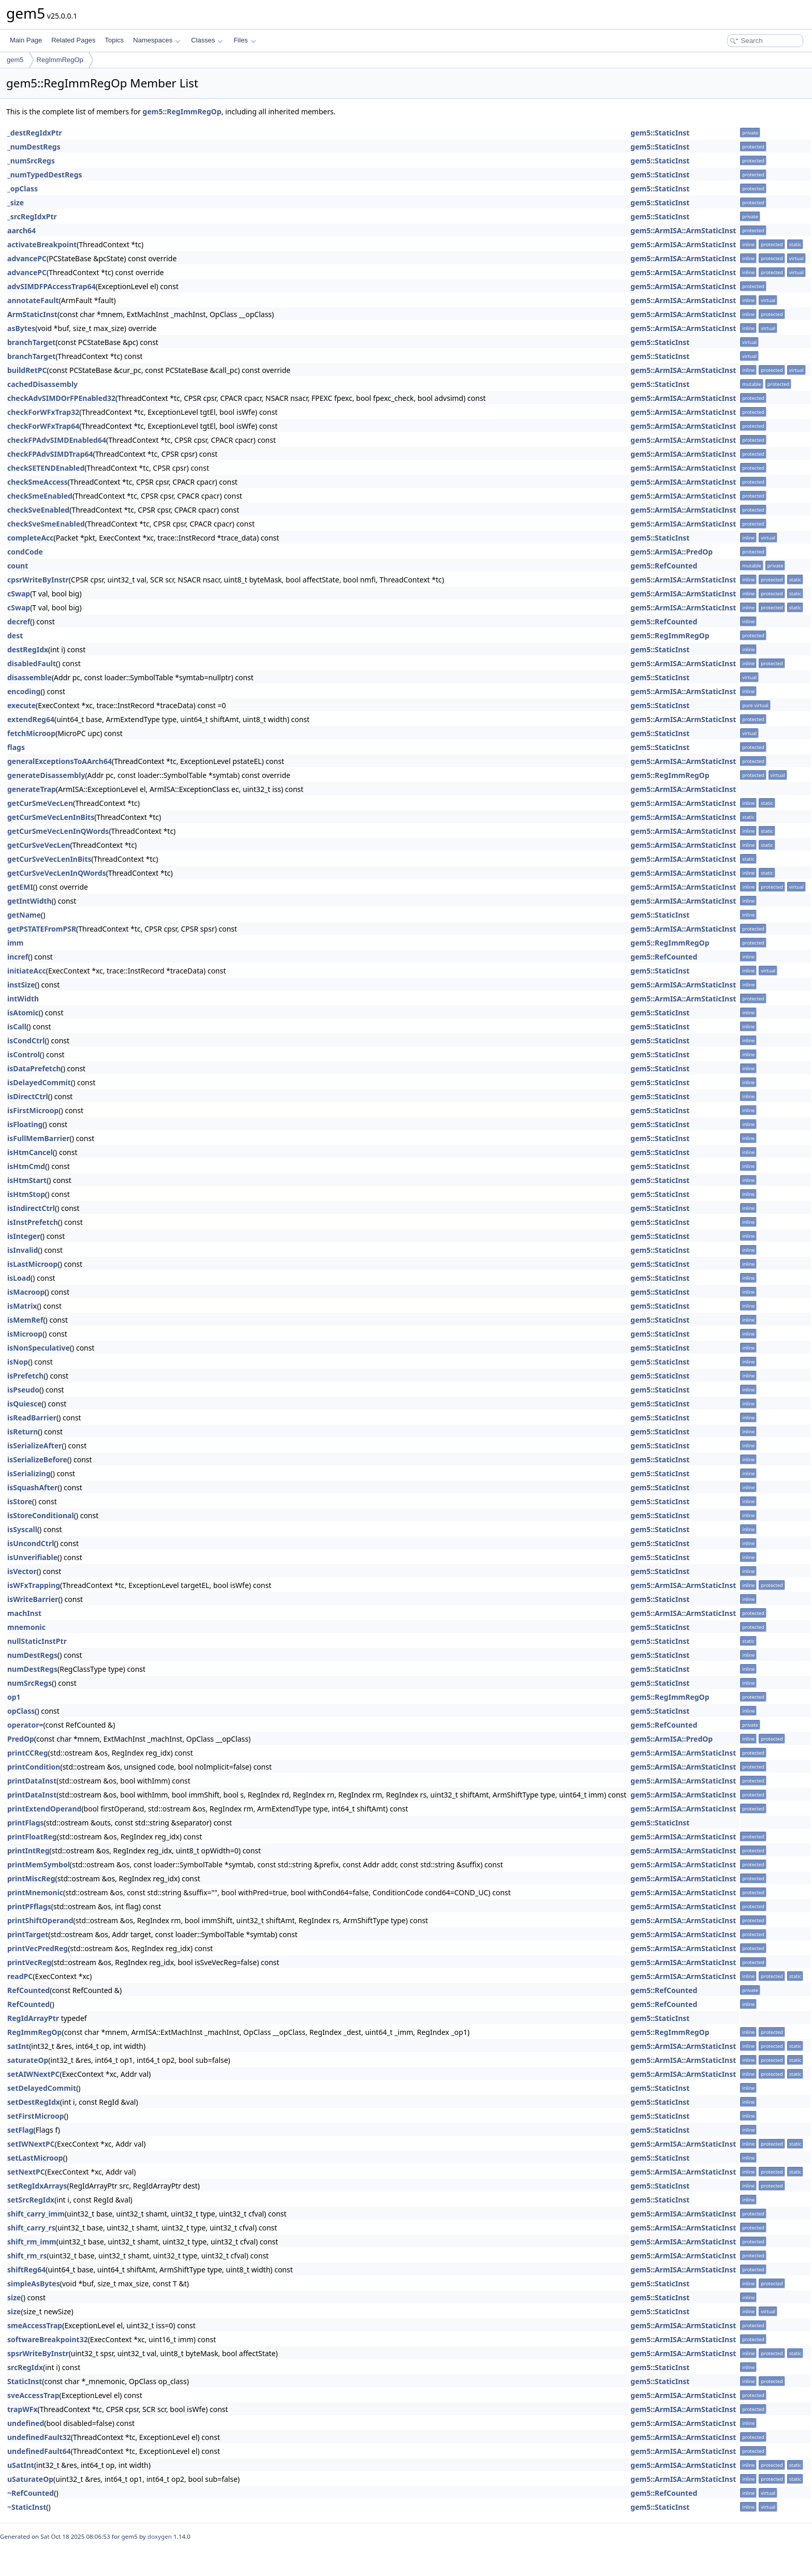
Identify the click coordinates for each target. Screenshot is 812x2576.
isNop (17, 1362)
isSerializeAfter (34, 1445)
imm (15, 943)
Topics (114, 40)
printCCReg (27, 1753)
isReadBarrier (31, 1417)
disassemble (29, 677)
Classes (207, 40)
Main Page (26, 40)
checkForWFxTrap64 (43, 426)
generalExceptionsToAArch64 (59, 761)
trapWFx (22, 2409)
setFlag (20, 2130)
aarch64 (21, 230)
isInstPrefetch (32, 1222)
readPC (20, 1976)
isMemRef (25, 1320)
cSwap (18, 593)
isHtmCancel (30, 1152)
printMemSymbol (38, 1864)
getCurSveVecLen (38, 845)
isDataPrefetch (34, 1068)
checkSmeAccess (37, 482)
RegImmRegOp (60, 60)
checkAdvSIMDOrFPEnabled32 (61, 398)
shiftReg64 (26, 2269)
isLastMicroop (32, 1264)
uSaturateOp (30, 2479)
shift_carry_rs (31, 2228)
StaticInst (24, 2381)
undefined (25, 2423)
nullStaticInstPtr (37, 1641)
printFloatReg (32, 1836)
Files (244, 40)
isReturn (22, 1431)
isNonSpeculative (38, 1348)
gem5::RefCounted (663, 566)
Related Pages (73, 40)
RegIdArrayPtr (33, 2018)
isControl (23, 1054)
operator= (25, 1725)
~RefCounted (30, 2493)
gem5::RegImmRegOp (182, 111)
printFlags (25, 1823)
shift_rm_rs (27, 2255)
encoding (23, 691)
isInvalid (22, 1250)
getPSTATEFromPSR (41, 929)
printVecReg (29, 1962)
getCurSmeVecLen (40, 803)
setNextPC (26, 2172)
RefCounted (28, 1990)
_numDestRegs (34, 147)
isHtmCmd (26, 1166)
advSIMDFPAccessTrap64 (51, 286)
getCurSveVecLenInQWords (56, 873)
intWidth (23, 999)
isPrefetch (25, 1376)
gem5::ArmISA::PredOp (671, 552)
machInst (24, 1613)
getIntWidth (29, 901)
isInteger (23, 1236)
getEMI (20, 887)
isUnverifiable (32, 1557)
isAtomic (23, 1012)
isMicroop (24, 1334)
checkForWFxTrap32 (43, 412)
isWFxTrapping (33, 1585)
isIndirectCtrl (31, 1208)
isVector (22, 1571)
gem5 (15, 60)
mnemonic (26, 1627)
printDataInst (31, 1781)
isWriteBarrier (32, 1599)
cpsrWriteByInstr (38, 580)
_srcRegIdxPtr (32, 216)
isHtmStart (27, 1180)
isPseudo (23, 1390)
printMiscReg (31, 1878)
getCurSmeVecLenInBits (50, 817)
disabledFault (31, 663)
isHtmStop (26, 1194)
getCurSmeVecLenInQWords (58, 831)
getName (24, 915)
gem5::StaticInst (659, 133)
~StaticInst (26, 2507)
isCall (16, 1026)
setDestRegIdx (33, 2102)
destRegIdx (27, 649)
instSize (21, 985)
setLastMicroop (35, 2158)
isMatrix (22, 1306)
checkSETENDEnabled (45, 468)
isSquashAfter (32, 1487)
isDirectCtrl (27, 1096)
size (14, 2297)
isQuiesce (24, 1404)
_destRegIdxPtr (34, 133)
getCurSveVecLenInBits (49, 859)
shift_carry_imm (36, 2214)
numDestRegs (32, 1655)
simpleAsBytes (33, 2283)
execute (21, 705)
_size (15, 202)
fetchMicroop (31, 733)
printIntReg (28, 1850)
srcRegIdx (25, 2367)
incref (17, 957)
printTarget (27, 1934)
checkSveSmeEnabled (46, 524)
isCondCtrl (26, 1040)
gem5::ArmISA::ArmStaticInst (683, 230)
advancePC (27, 258)
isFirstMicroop (32, 1110)
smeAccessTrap (34, 2325)
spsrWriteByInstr (38, 2353)
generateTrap (31, 789)
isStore (19, 1501)
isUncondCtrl (30, 1543)
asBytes (21, 328)
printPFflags (29, 1906)
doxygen (159, 2536)
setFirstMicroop (35, 2116)
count (17, 566)
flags (16, 747)
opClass (21, 1711)
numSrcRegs (29, 1683)
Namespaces (156, 40)
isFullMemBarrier (38, 1138)
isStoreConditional (40, 1515)
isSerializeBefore (37, 1459)
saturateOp (27, 2060)
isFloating (24, 1124)
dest (15, 635)
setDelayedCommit (41, 2088)
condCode (25, 552)
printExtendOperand (44, 1809)
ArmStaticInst (32, 314)
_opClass (22, 188)
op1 (14, 1697)
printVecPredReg (37, 1948)
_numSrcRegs (31, 161)
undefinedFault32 (39, 2437)
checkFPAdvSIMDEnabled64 (56, 440)
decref (18, 621)
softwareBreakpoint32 (47, 2339)
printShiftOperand (40, 1920)
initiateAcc (26, 971)
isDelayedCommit (39, 1082)
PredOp (20, 1739)
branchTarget (31, 342)
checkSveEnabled (38, 510)
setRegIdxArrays (37, 2186)
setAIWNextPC (33, 2074)
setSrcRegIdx (30, 2200)
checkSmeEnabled (39, 496)
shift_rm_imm (31, 2241)
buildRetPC (27, 370)
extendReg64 (30, 719)
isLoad (19, 1278)
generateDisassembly (46, 775)
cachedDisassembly (42, 384)
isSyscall (22, 1529)
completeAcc (30, 538)
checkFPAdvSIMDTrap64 (50, 454)
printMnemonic (35, 1892)
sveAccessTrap (33, 2395)
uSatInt (20, 2465)
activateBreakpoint (42, 244)
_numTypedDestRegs (44, 174)
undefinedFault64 (39, 2451)
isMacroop (26, 1292)
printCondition (33, 1767)
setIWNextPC (31, 2144)
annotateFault (33, 300)
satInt (18, 2046)
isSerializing (29, 1473)
